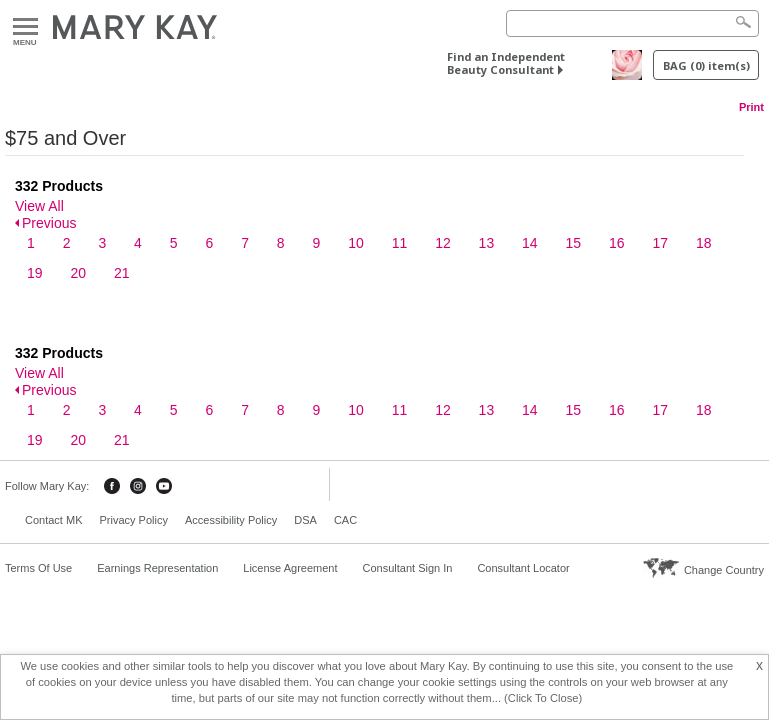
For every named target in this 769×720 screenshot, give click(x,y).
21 (122, 273)
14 (530, 243)
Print (751, 107)
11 (400, 243)
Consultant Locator (523, 568)
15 (574, 243)
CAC (345, 520)
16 (617, 243)
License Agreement (290, 568)
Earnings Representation (157, 568)
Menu (25, 27)
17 (660, 243)
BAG (706, 65)
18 (704, 243)
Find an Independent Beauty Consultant (506, 63)
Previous (49, 223)
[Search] (632, 23)
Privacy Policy (133, 520)
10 (356, 243)
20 (78, 273)
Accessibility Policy (231, 520)
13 (487, 243)
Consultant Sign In (407, 568)
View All (39, 206)
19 (35, 273)
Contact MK (53, 520)
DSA (305, 520)
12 (443, 243)
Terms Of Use (38, 568)
